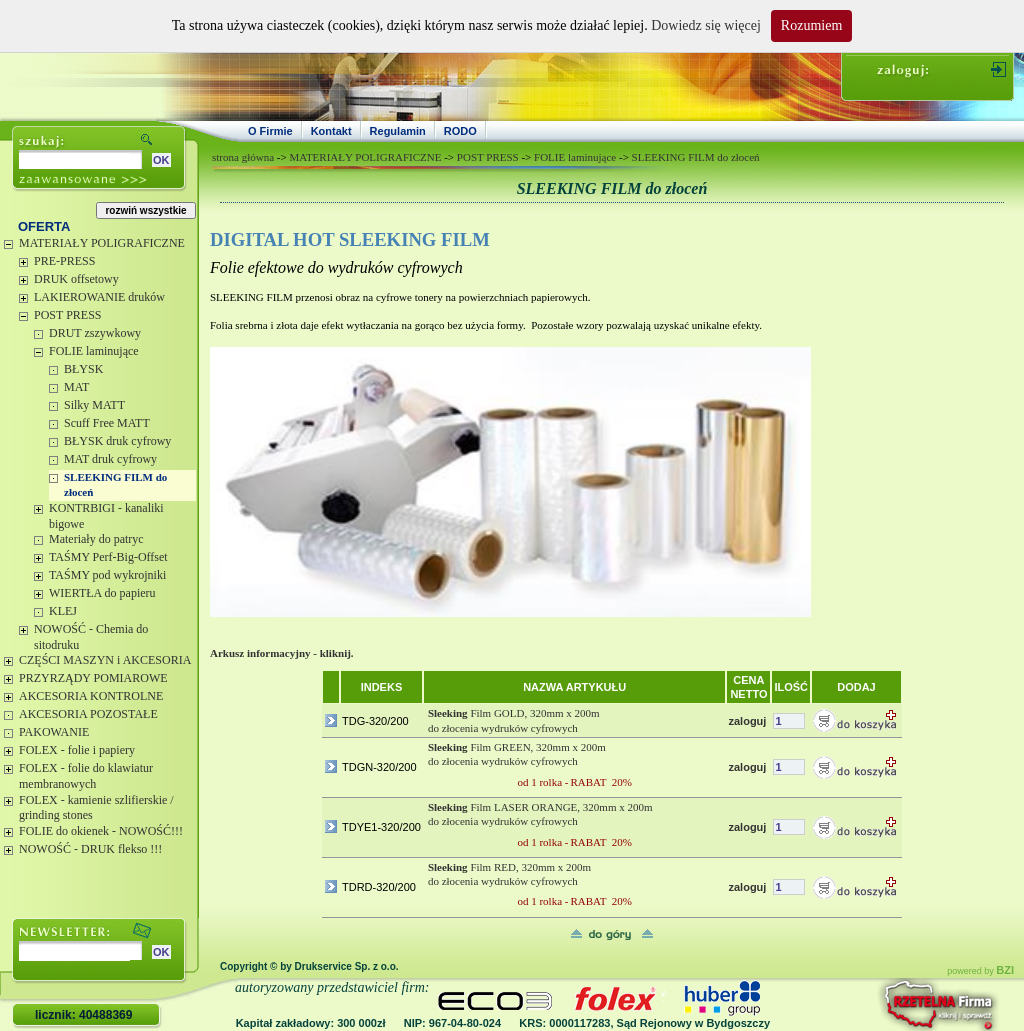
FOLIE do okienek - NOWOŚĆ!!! (101, 831)
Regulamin (398, 131)
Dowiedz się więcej (706, 25)
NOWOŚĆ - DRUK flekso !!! (90, 849)
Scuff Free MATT (107, 423)
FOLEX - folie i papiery (77, 750)
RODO (460, 131)
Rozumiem (811, 25)
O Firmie (270, 131)
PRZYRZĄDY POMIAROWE (93, 678)
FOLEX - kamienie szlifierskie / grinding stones (96, 808)
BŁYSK (83, 369)
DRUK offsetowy (76, 279)
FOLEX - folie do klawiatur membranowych (86, 776)
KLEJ (63, 611)
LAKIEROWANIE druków (99, 297)
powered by (980, 971)
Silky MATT (94, 405)
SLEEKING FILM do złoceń (115, 485)
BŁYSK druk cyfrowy (117, 441)
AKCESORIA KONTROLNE (91, 696)
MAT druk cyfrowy (110, 459)
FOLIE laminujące (94, 351)
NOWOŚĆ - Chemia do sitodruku (91, 637)
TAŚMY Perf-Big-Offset (108, 557)
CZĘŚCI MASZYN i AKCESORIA (105, 660)
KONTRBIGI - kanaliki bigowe (106, 516)
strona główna (243, 157)
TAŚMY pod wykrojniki (107, 575)
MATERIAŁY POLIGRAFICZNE (102, 243)
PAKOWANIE (54, 732)
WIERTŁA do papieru (102, 593)
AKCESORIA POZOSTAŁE (88, 714)
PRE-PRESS (64, 261)
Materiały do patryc (96, 539)
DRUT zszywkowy (95, 333)
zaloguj (747, 721)
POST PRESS (67, 315)
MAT (76, 387)
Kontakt (331, 131)
